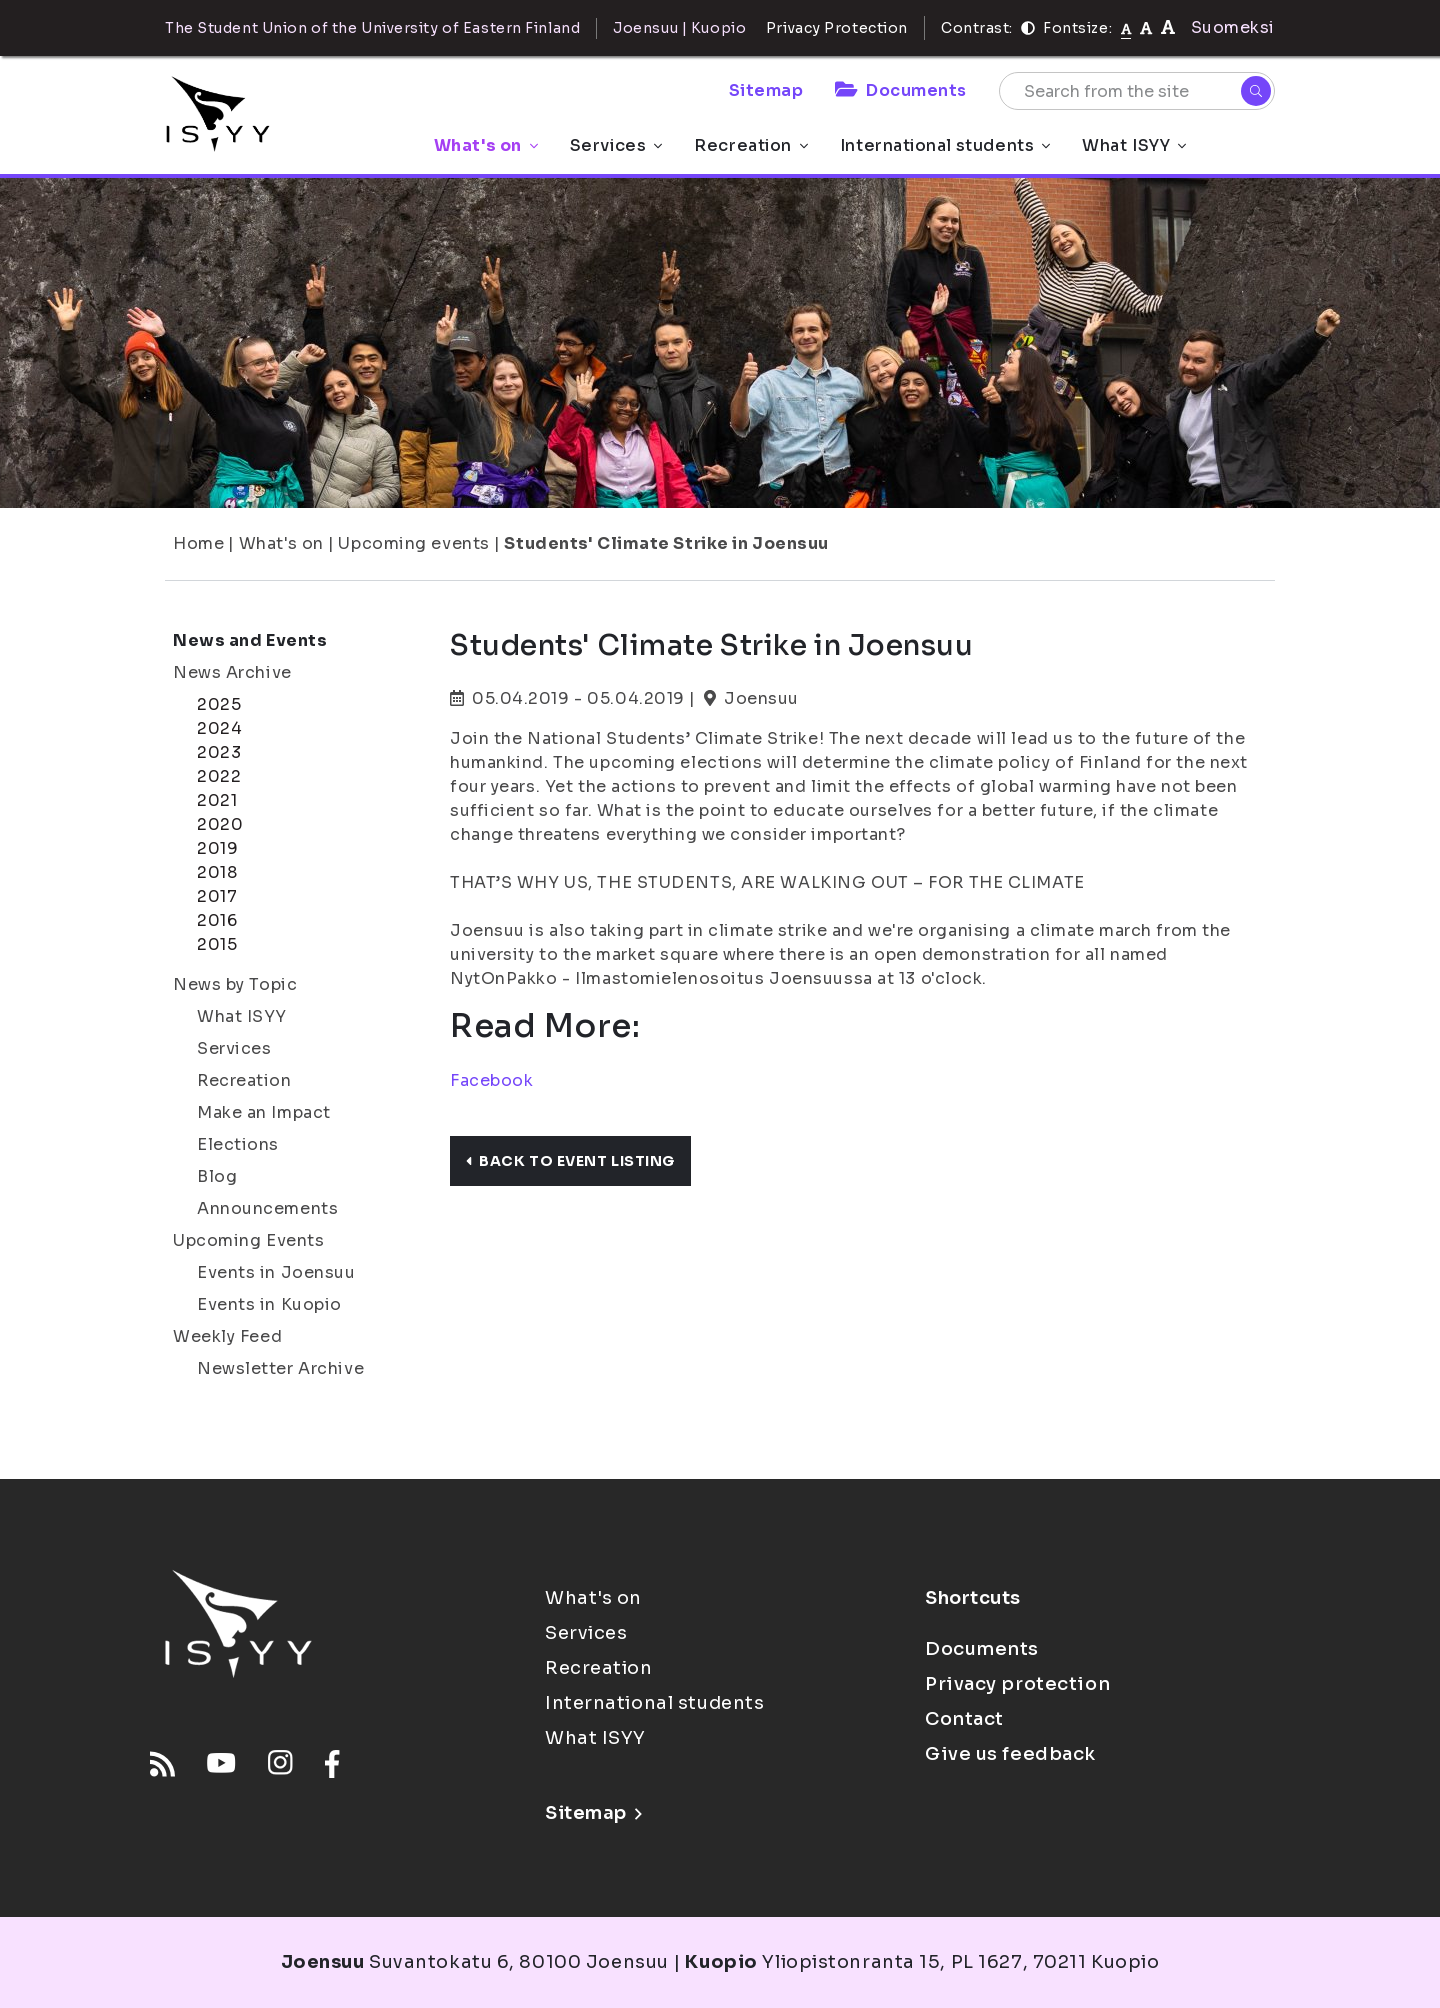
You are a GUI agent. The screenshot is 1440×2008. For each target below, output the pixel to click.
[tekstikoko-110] (1146, 27)
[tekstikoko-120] (1168, 27)
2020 (220, 824)
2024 (219, 728)
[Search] (1256, 91)
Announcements (267, 1208)
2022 (219, 776)
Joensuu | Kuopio (679, 28)
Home (198, 543)
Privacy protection (1017, 1684)
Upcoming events (413, 543)
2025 (219, 704)
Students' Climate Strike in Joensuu (666, 543)
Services (616, 145)
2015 (217, 944)
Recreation (751, 145)
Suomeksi (1233, 27)
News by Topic (235, 984)
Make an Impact (264, 1112)
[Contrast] (1028, 28)
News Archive (232, 672)
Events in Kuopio (269, 1304)
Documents (901, 90)
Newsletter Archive (280, 1368)
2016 (217, 920)
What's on (486, 145)
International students (945, 145)
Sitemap (766, 90)
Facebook (491, 1080)
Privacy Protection (837, 28)
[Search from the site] (1137, 91)
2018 (217, 872)
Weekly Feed (227, 1336)
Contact (964, 1719)
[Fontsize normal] (1126, 28)
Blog (217, 1176)
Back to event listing (570, 1161)
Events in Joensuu (276, 1272)
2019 (217, 848)
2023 (219, 752)
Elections (238, 1144)
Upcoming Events (248, 1240)
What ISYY (1134, 145)
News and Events (250, 640)
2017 (217, 896)
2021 (217, 800)
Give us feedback (1010, 1754)
